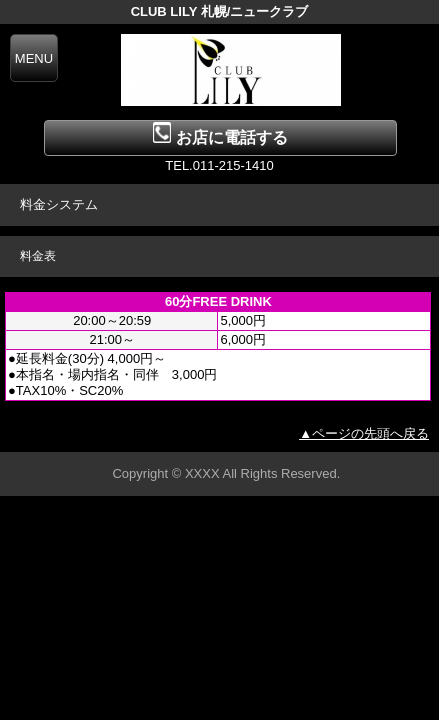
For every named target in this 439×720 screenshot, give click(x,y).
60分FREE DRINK (218, 301)
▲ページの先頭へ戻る (364, 433)
